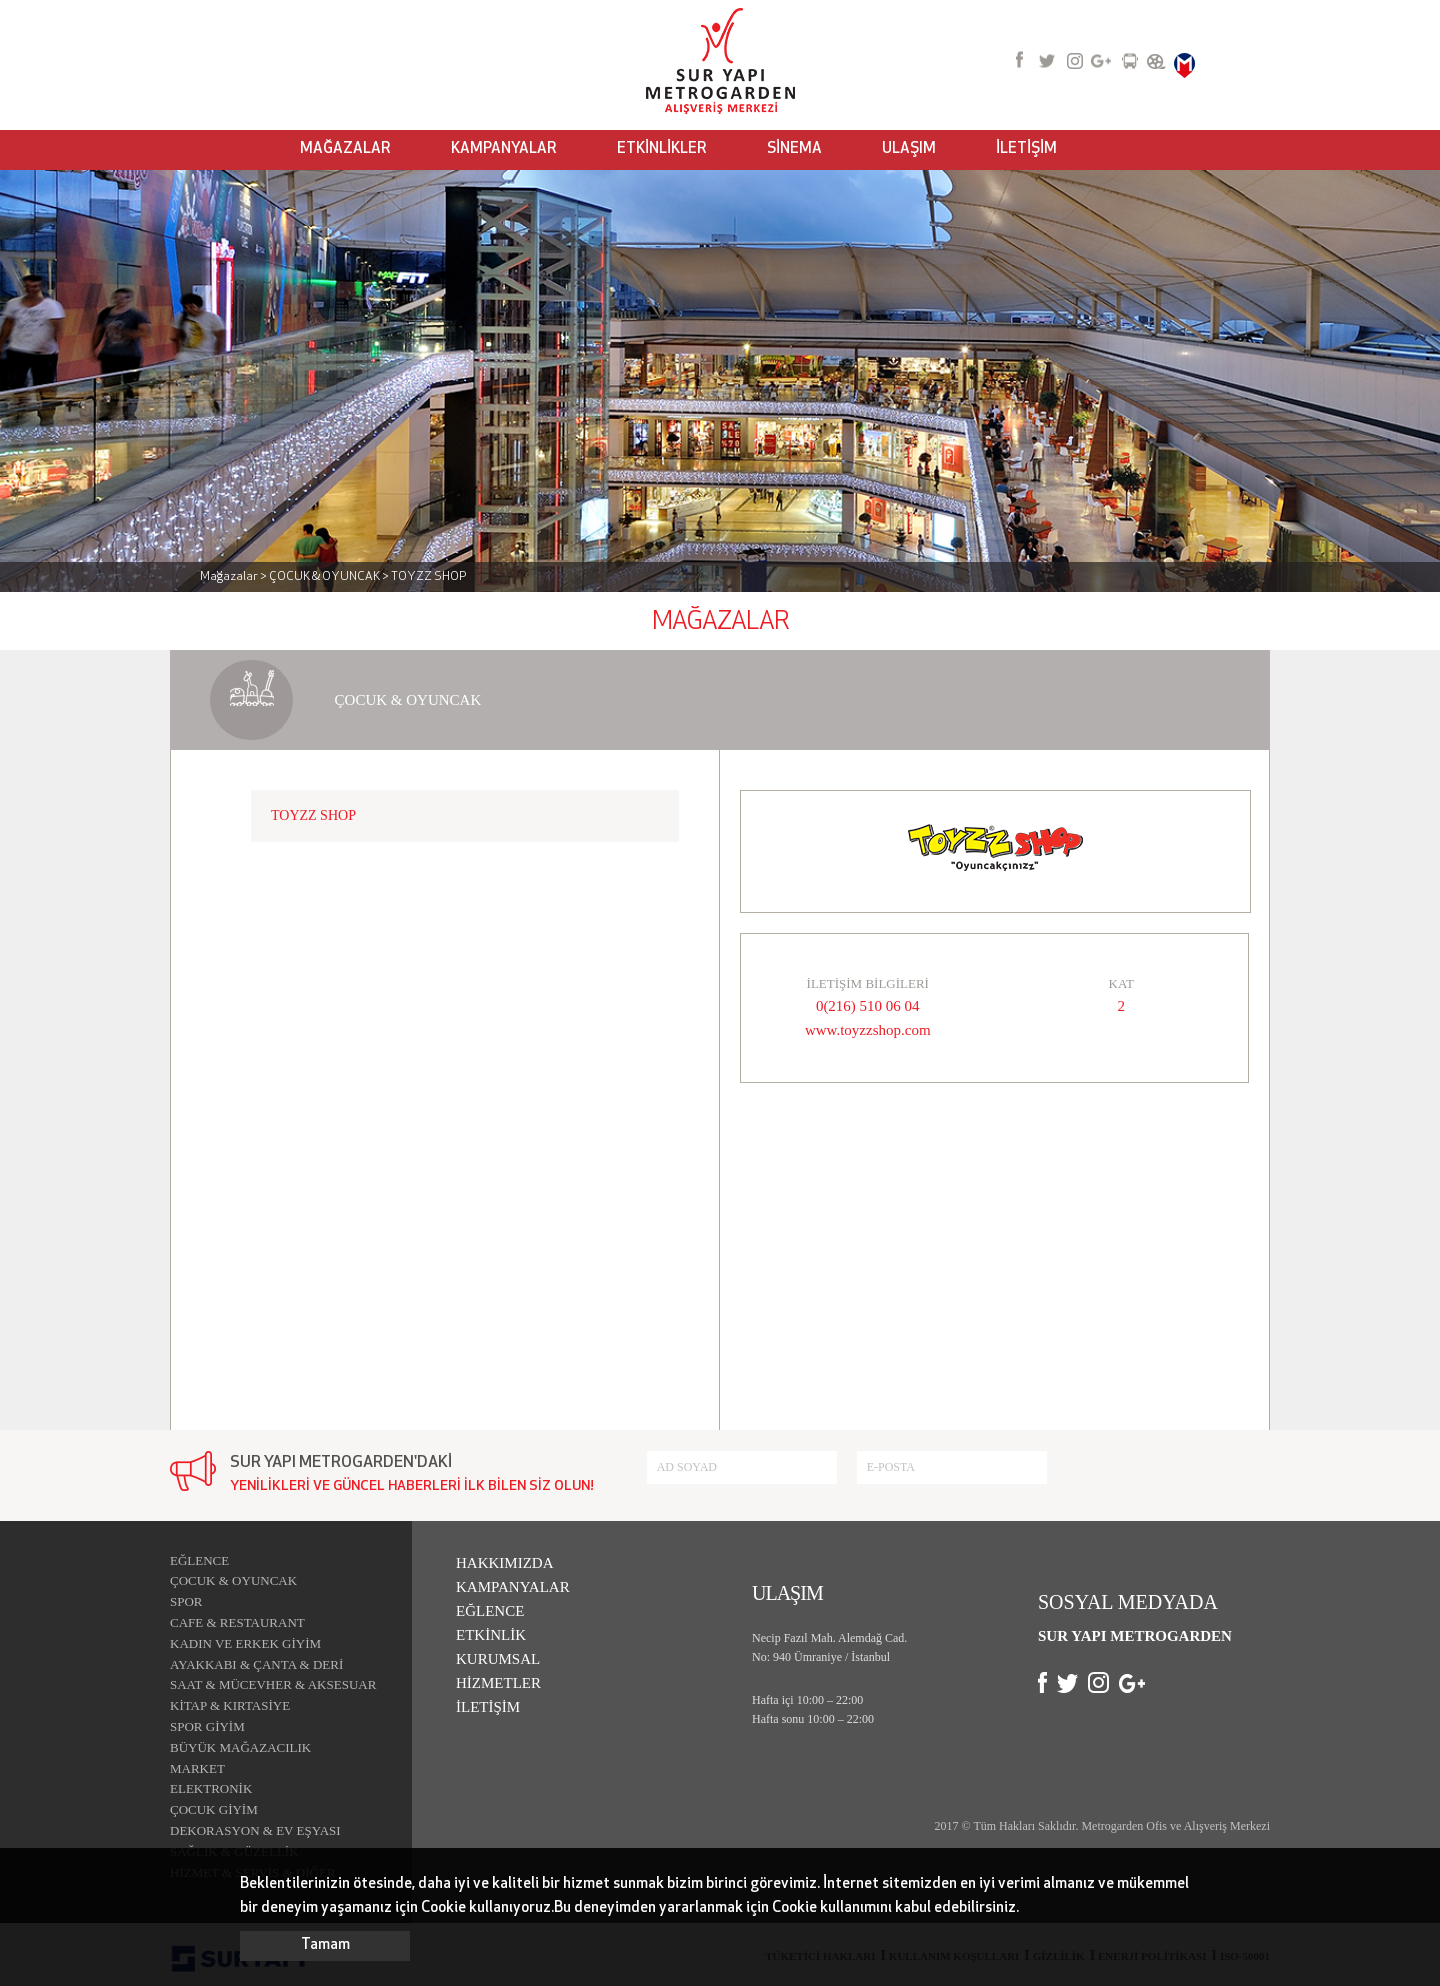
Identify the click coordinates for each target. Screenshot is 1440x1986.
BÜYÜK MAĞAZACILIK (240, 1747)
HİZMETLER (498, 1683)
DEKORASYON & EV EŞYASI (255, 1830)
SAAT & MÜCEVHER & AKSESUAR (273, 1684)
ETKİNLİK (491, 1635)
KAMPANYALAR (504, 149)
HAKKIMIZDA (505, 1563)
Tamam (325, 1945)
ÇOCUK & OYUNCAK (233, 1580)
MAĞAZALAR (345, 149)
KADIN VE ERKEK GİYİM (245, 1643)
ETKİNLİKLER (662, 149)
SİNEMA (794, 149)
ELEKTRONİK (211, 1788)
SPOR (186, 1601)
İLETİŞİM (1026, 149)
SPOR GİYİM (207, 1726)
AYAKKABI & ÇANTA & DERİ (256, 1664)
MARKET (197, 1768)
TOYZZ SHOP (313, 815)
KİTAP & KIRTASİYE (230, 1705)
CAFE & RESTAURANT (237, 1622)
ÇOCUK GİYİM (214, 1809)
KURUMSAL (498, 1659)
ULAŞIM (909, 149)
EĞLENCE (199, 1560)
